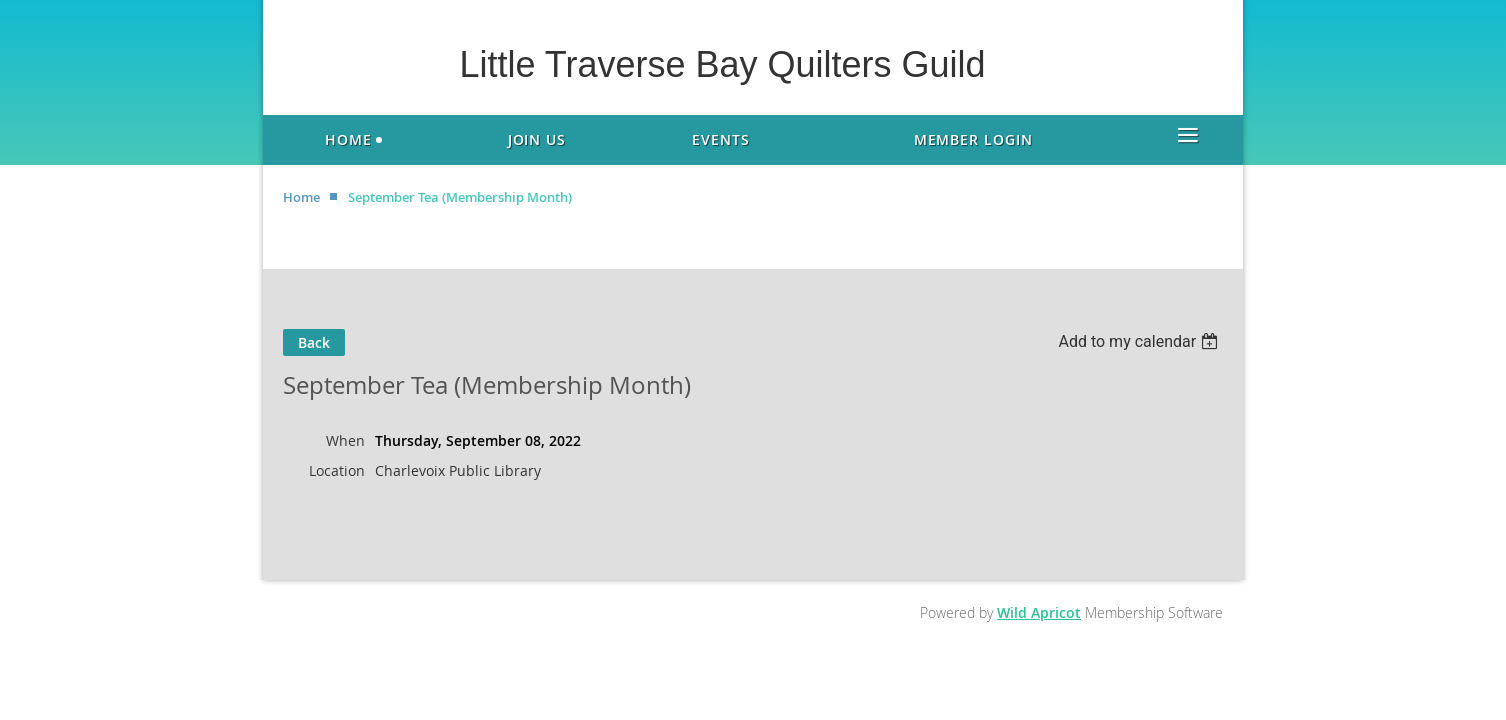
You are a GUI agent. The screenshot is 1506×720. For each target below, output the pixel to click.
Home (301, 197)
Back (314, 342)
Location (337, 470)
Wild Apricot (1039, 612)
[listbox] (1140, 341)
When (345, 440)
